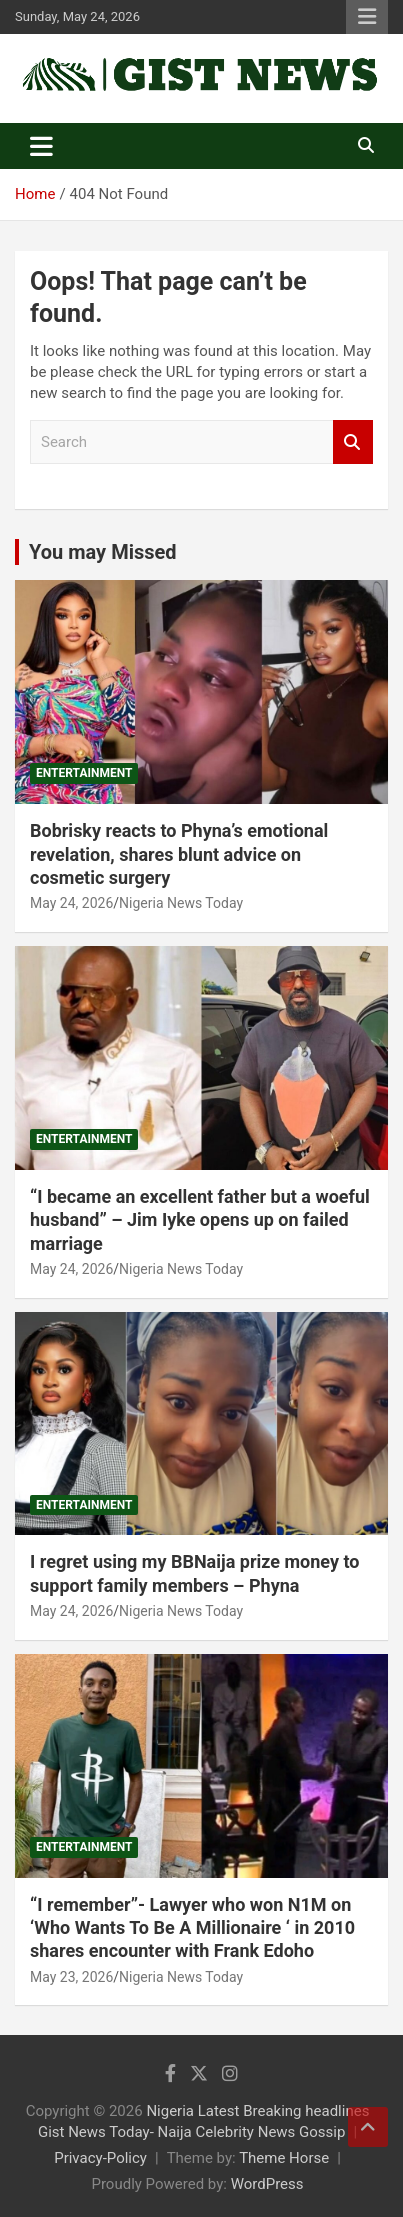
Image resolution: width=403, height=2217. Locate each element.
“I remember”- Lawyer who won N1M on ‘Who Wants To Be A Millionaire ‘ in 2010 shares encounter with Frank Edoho (192, 1928)
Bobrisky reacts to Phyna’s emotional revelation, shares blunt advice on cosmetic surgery (179, 854)
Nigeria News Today (181, 903)
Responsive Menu (367, 17)
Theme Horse (284, 2158)
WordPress (267, 2184)
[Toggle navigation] (41, 146)
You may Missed (103, 552)
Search (353, 442)
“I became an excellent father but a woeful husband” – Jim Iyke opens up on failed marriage (200, 1220)
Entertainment (84, 773)
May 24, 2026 (71, 903)
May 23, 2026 (71, 1977)
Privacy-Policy (100, 2158)
